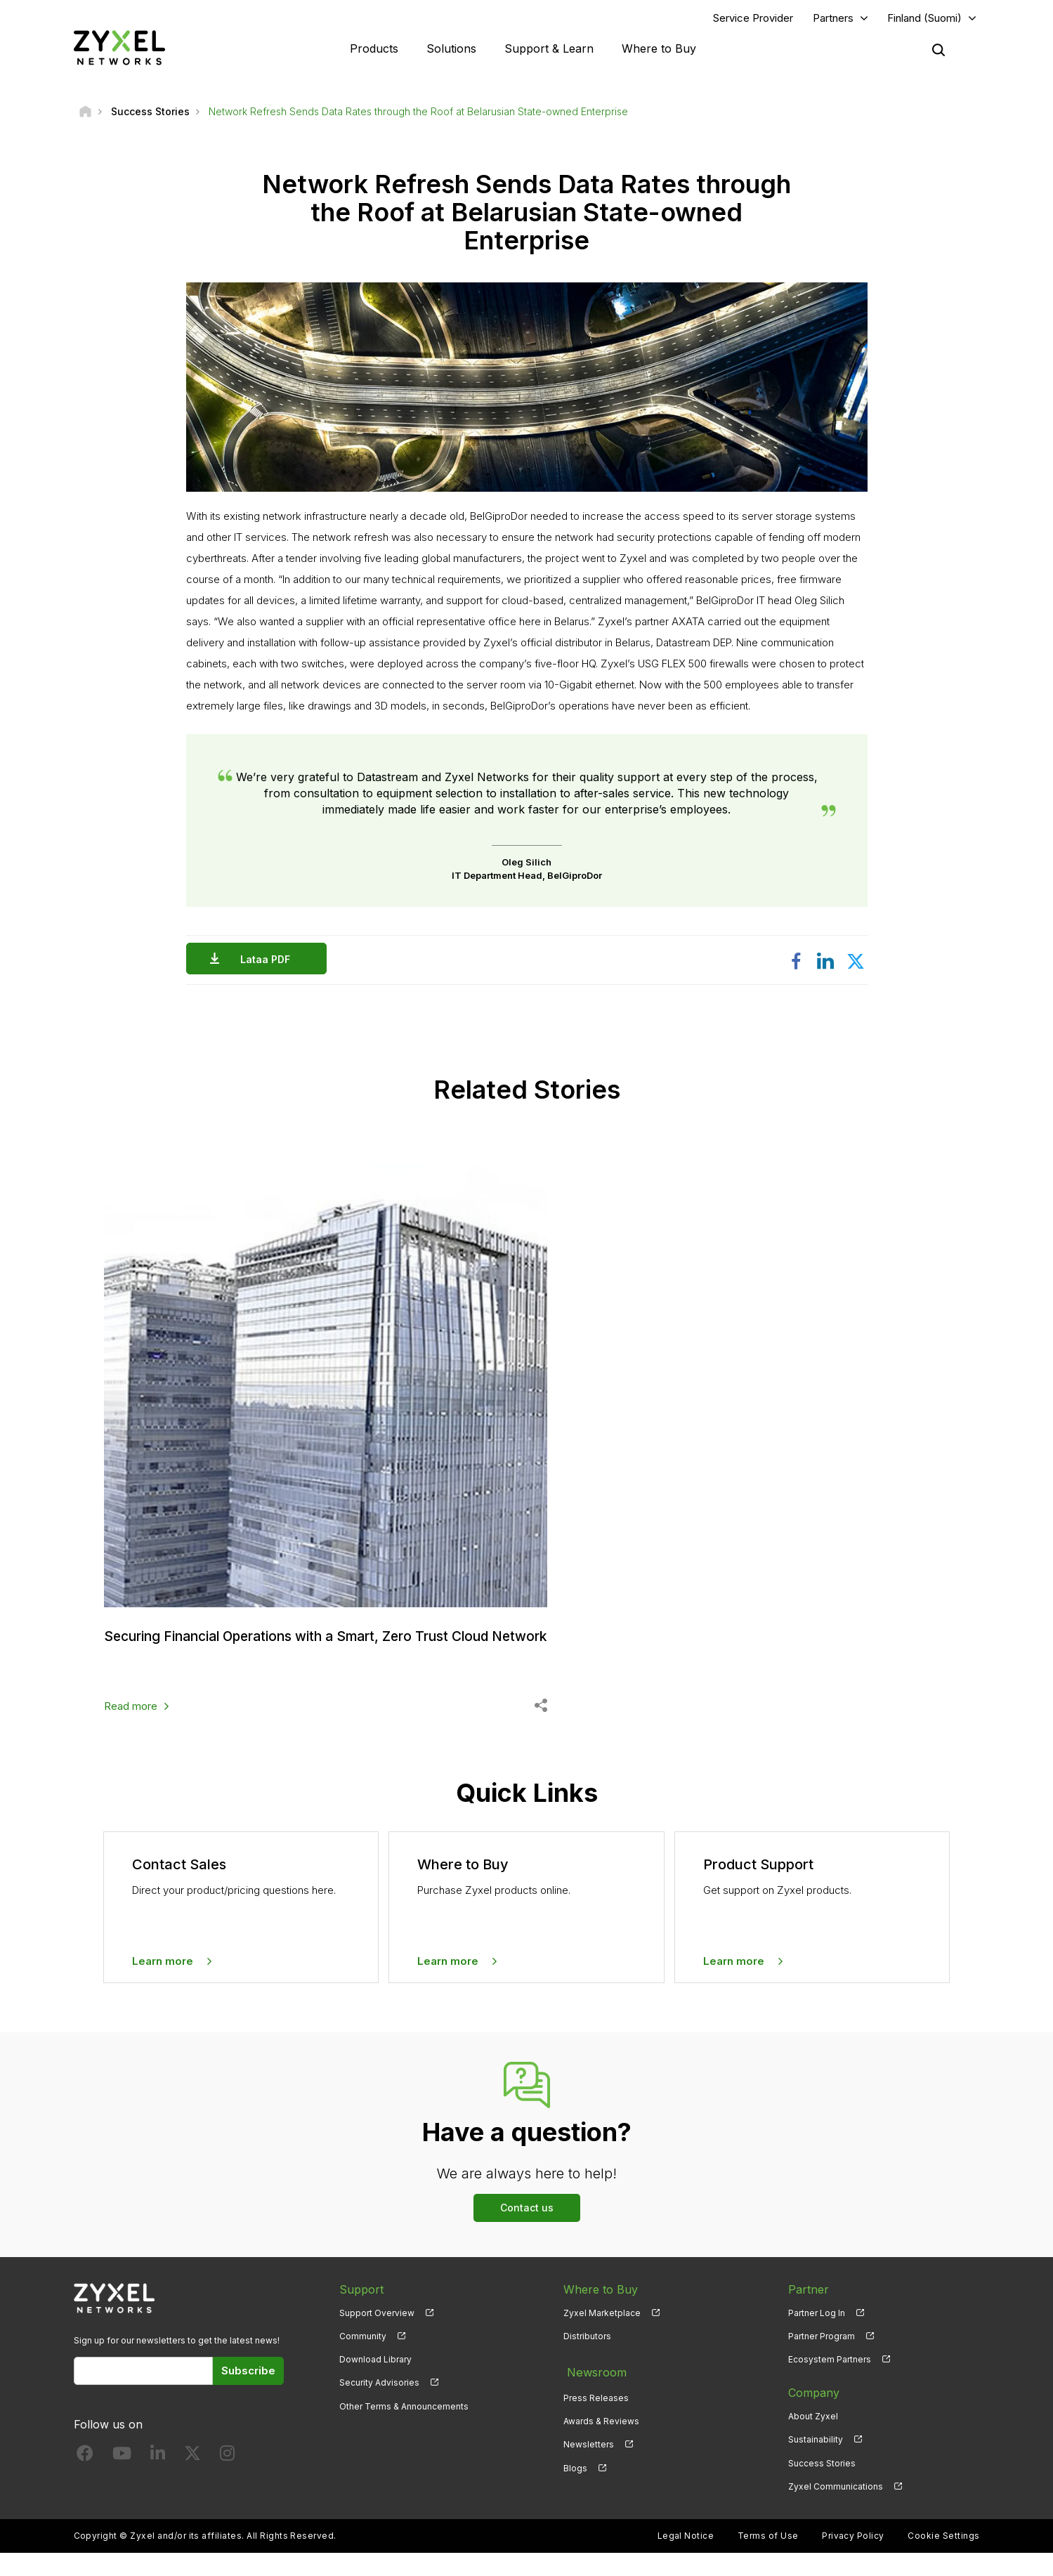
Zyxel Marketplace (602, 2336)
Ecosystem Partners (829, 2382)
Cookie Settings (943, 2559)
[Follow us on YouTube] (121, 2479)
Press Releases (596, 2416)
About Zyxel (813, 2439)
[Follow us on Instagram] (227, 2479)
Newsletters (588, 2462)
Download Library (375, 2382)
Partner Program (821, 2359)
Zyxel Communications (835, 2509)
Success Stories (822, 2485)
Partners (833, 18)
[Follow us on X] (192, 2479)
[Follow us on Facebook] (85, 2479)
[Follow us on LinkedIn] (157, 2479)
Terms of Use (768, 2559)
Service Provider (753, 18)
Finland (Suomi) (924, 18)
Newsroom (592, 2393)
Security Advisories (379, 2405)
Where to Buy (659, 49)
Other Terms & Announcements (404, 2429)
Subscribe (248, 2393)
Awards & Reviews (601, 2439)
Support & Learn (549, 49)
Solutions (451, 49)
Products (374, 49)
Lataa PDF (268, 960)
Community (362, 2359)
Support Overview (376, 2336)
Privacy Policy (853, 2559)
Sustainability (815, 2462)
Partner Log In (816, 2336)
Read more (130, 1729)
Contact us (527, 2231)
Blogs (575, 2485)
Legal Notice (686, 2559)
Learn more (162, 1984)
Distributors (587, 2359)
